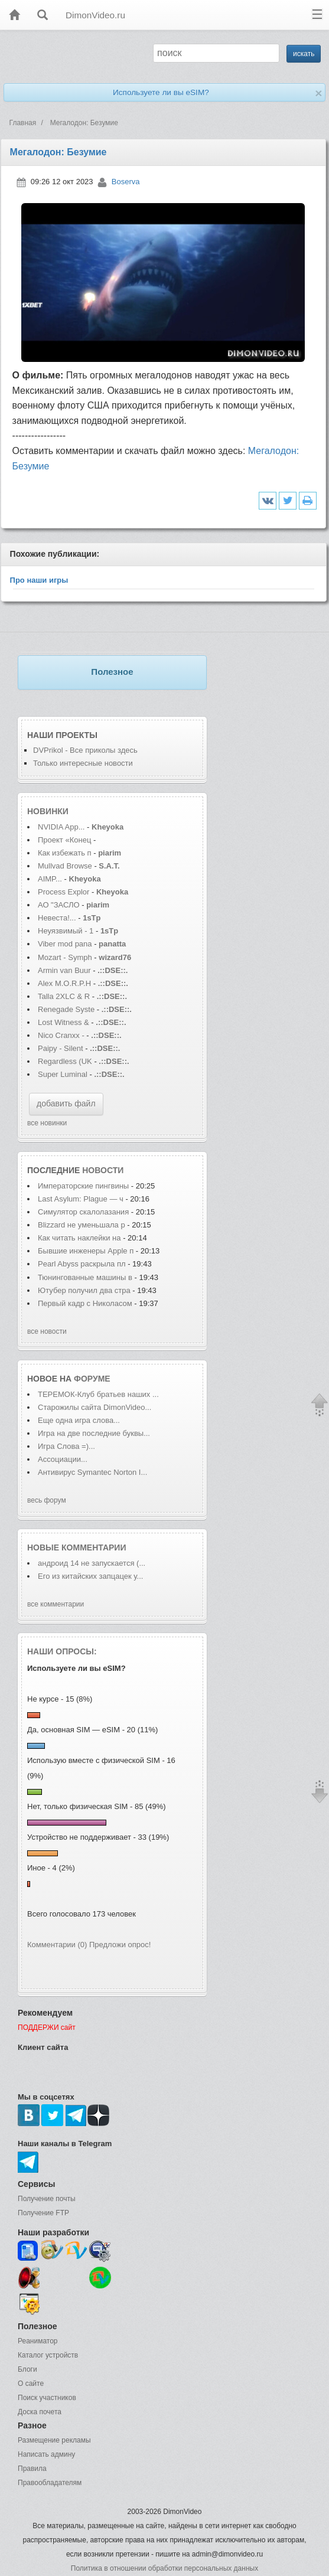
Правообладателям (50, 2483)
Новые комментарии (76, 1547)
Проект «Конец (65, 839)
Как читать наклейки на (80, 1237)
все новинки (47, 1123)
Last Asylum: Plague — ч (80, 1198)
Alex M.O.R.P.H (64, 983)
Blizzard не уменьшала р (81, 1224)
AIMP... (50, 878)
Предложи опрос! (120, 1944)
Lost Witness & (63, 1022)
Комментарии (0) (57, 1944)
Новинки (48, 811)
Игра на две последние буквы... (94, 1433)
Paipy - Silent (60, 1048)
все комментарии (55, 1604)
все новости (47, 1331)
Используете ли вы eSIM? (161, 92)
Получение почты (47, 2199)
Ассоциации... (62, 1459)
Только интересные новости (83, 763)
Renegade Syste (66, 1009)
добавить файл (66, 1103)
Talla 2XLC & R (64, 996)
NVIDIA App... (61, 826)
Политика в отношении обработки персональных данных (164, 2568)
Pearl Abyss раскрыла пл (82, 1263)
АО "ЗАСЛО (59, 904)
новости (102, 1170)
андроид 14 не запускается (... (91, 1563)
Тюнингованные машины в (86, 1277)
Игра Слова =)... (66, 1446)
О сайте (31, 2383)
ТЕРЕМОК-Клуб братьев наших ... (98, 1394)
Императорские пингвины (84, 1185)
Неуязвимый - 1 (65, 930)
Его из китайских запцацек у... (90, 1576)
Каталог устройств (48, 2355)
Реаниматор (38, 2341)
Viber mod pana (65, 943)
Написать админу (46, 2454)
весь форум (46, 1500)
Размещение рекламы (54, 2440)
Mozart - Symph (65, 957)
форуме (92, 1378)
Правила (32, 2468)
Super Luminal (63, 1074)
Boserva (126, 181)
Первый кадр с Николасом (85, 1303)
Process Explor (63, 891)
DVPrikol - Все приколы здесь (85, 750)
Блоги (27, 2369)
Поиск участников (47, 2398)
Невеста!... (57, 917)
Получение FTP (43, 2213)
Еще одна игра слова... (79, 1420)
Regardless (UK (65, 1061)
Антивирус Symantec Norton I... (92, 1472)
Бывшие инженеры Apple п (85, 1250)
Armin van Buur (64, 970)
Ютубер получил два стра (84, 1290)
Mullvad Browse (65, 865)
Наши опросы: (62, 1651)
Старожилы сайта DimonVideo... (94, 1407)
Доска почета (39, 2412)
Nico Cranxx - (62, 1035)
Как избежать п (65, 852)
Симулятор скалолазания (84, 1211)
